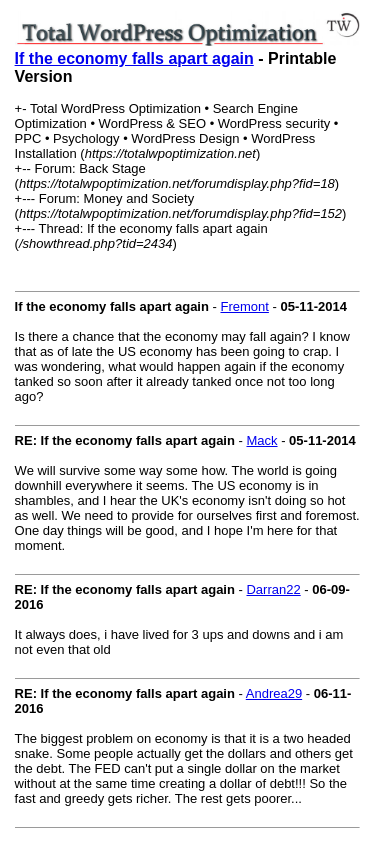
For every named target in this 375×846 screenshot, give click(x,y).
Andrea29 (274, 693)
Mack (261, 440)
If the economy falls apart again (134, 58)
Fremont (244, 306)
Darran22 (273, 589)
